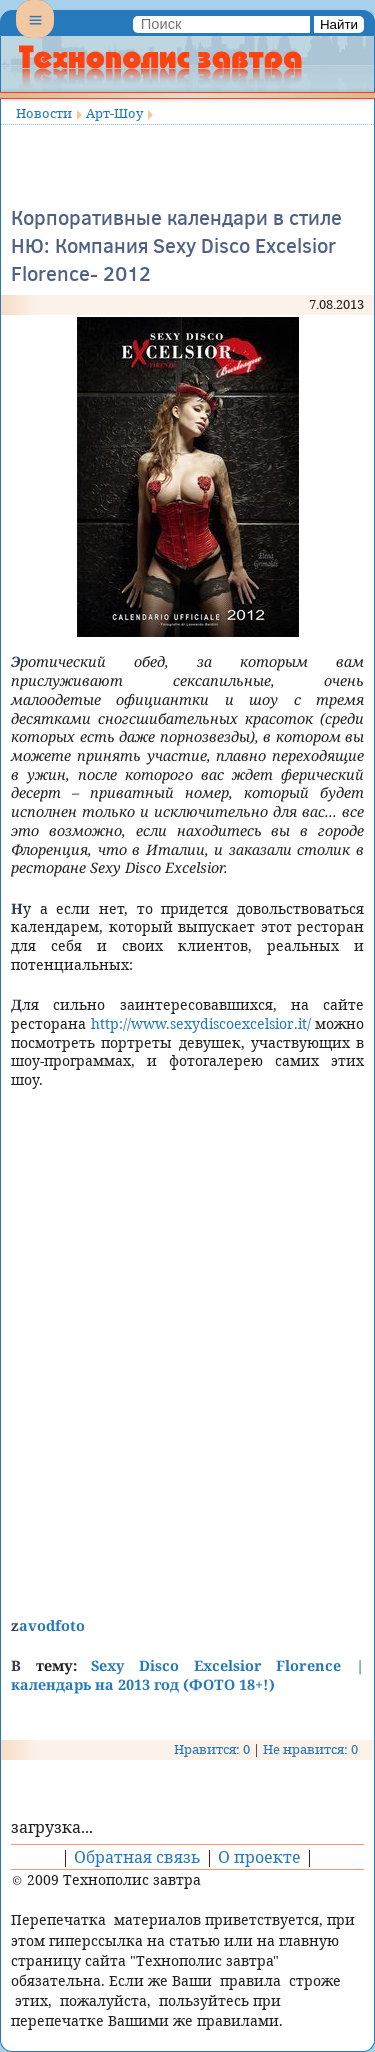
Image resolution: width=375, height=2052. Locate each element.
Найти (339, 24)
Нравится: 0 (212, 1749)
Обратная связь (137, 1857)
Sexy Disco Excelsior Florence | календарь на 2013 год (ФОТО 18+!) (187, 1675)
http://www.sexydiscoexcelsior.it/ (201, 1023)
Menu (35, 36)
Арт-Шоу (114, 113)
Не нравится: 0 (310, 1749)
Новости (44, 113)
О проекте (259, 1857)
